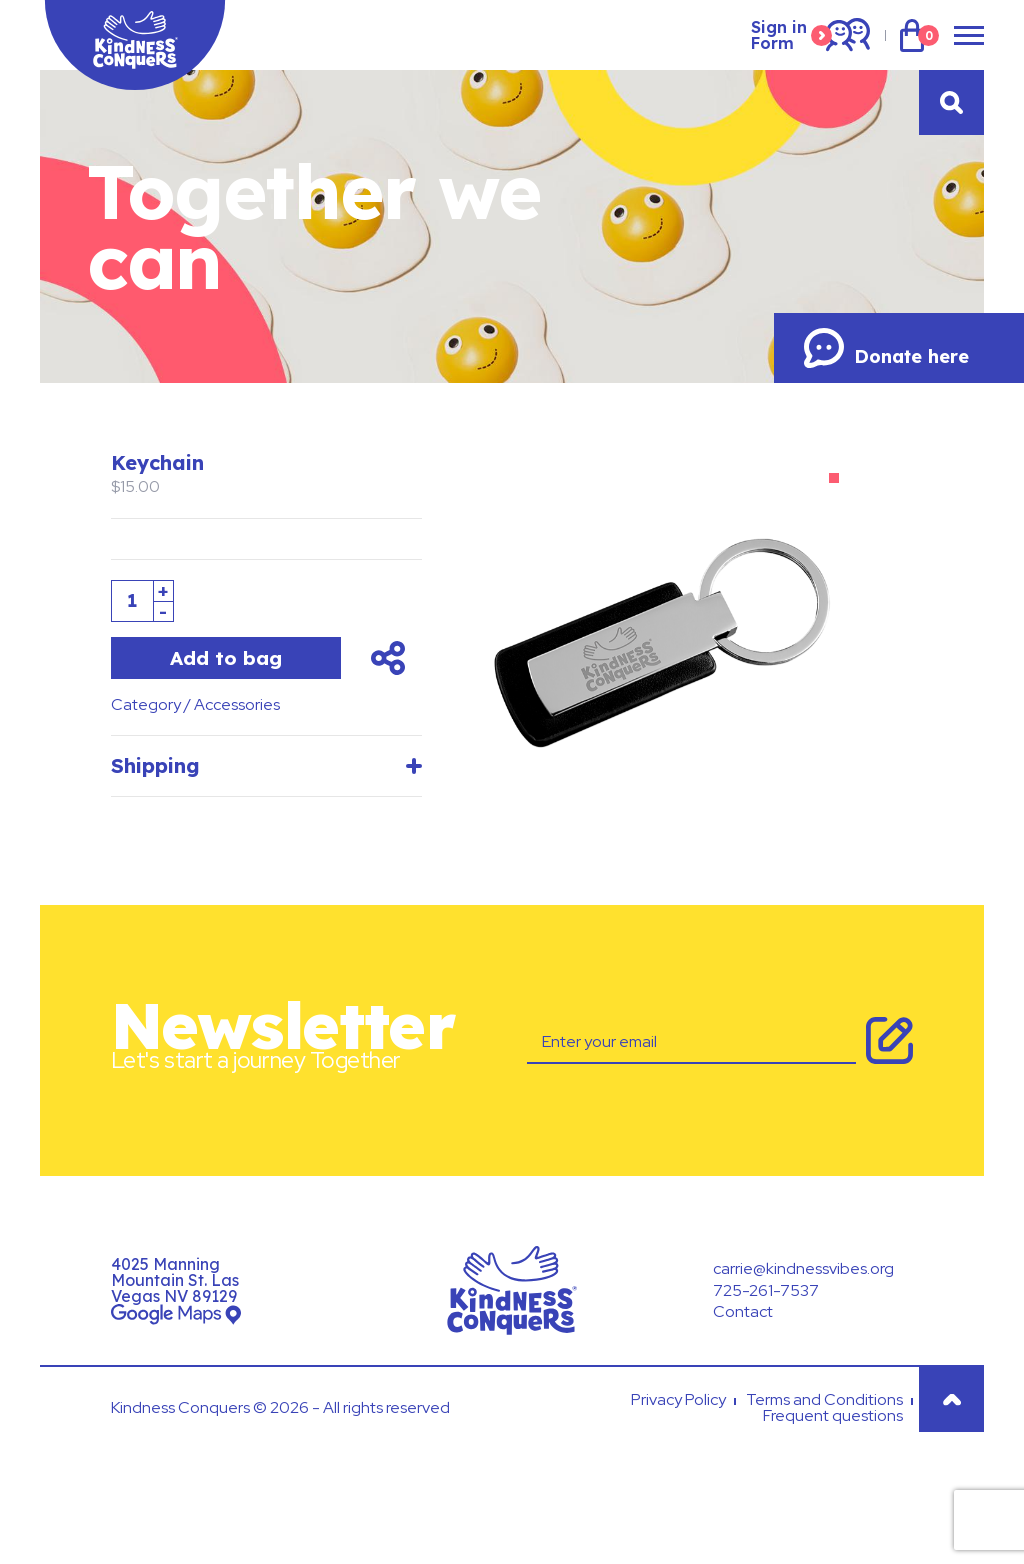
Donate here (886, 348)
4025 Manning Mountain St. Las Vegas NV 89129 (175, 1280)
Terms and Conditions (824, 1400)
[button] (834, 478)
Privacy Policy (678, 1400)
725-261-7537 (766, 1290)
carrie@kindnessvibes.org (803, 1268)
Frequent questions (833, 1416)
